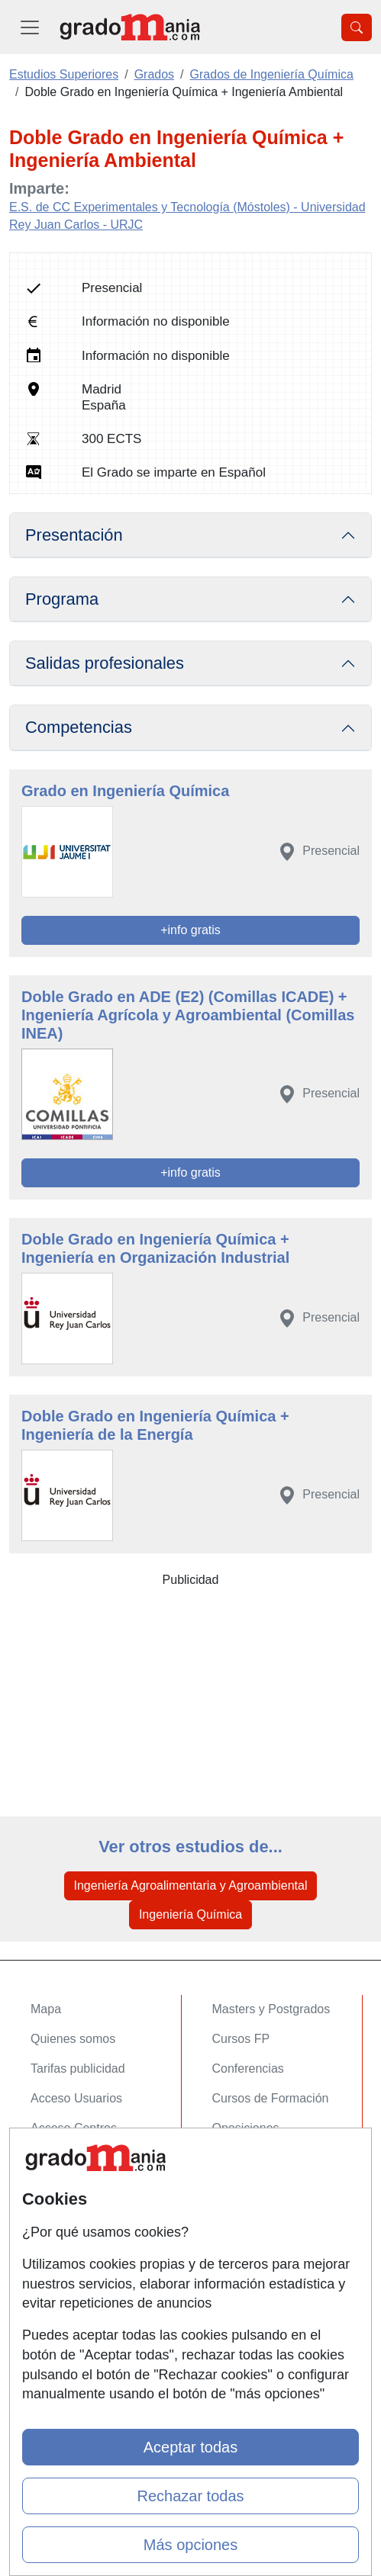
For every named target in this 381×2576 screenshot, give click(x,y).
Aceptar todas (190, 2447)
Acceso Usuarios (76, 2098)
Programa (61, 599)
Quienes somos (73, 2038)
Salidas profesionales (104, 663)
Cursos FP (241, 2038)
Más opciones (190, 2544)
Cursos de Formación (270, 2098)
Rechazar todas (190, 2496)
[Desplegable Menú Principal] (29, 27)
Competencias (78, 727)
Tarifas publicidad (78, 2068)
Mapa (46, 2009)
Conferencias (248, 2068)
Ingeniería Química (190, 1914)
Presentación (74, 534)
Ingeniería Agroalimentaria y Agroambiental (191, 1885)
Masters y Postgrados (271, 2009)
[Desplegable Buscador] (356, 27)
